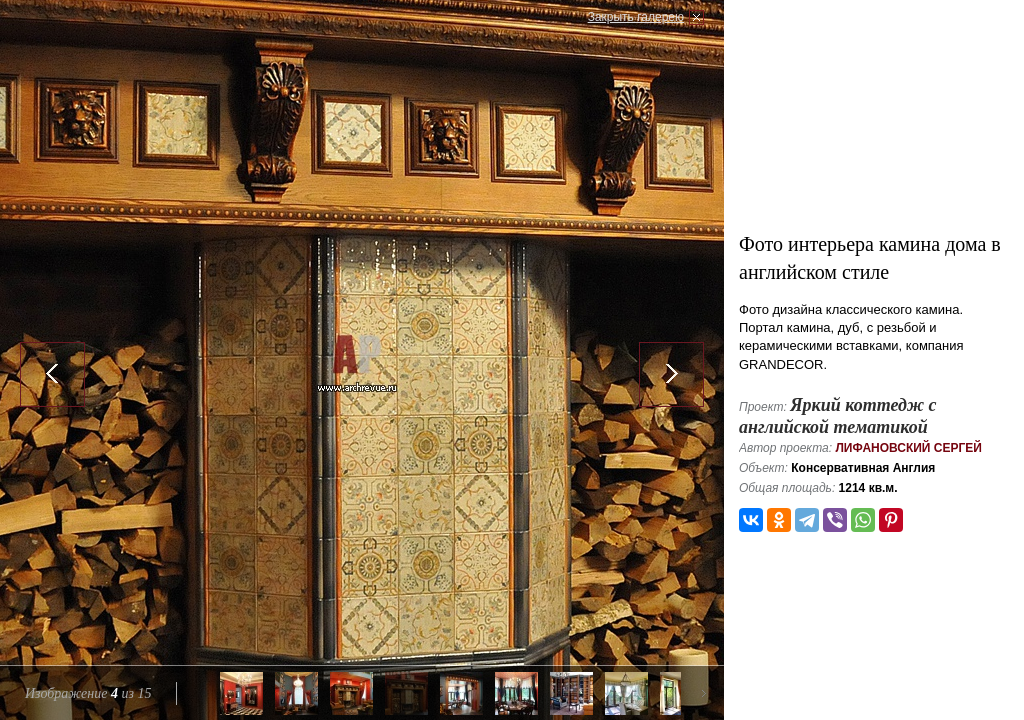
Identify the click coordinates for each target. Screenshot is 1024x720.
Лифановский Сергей (908, 448)
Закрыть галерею (636, 17)
